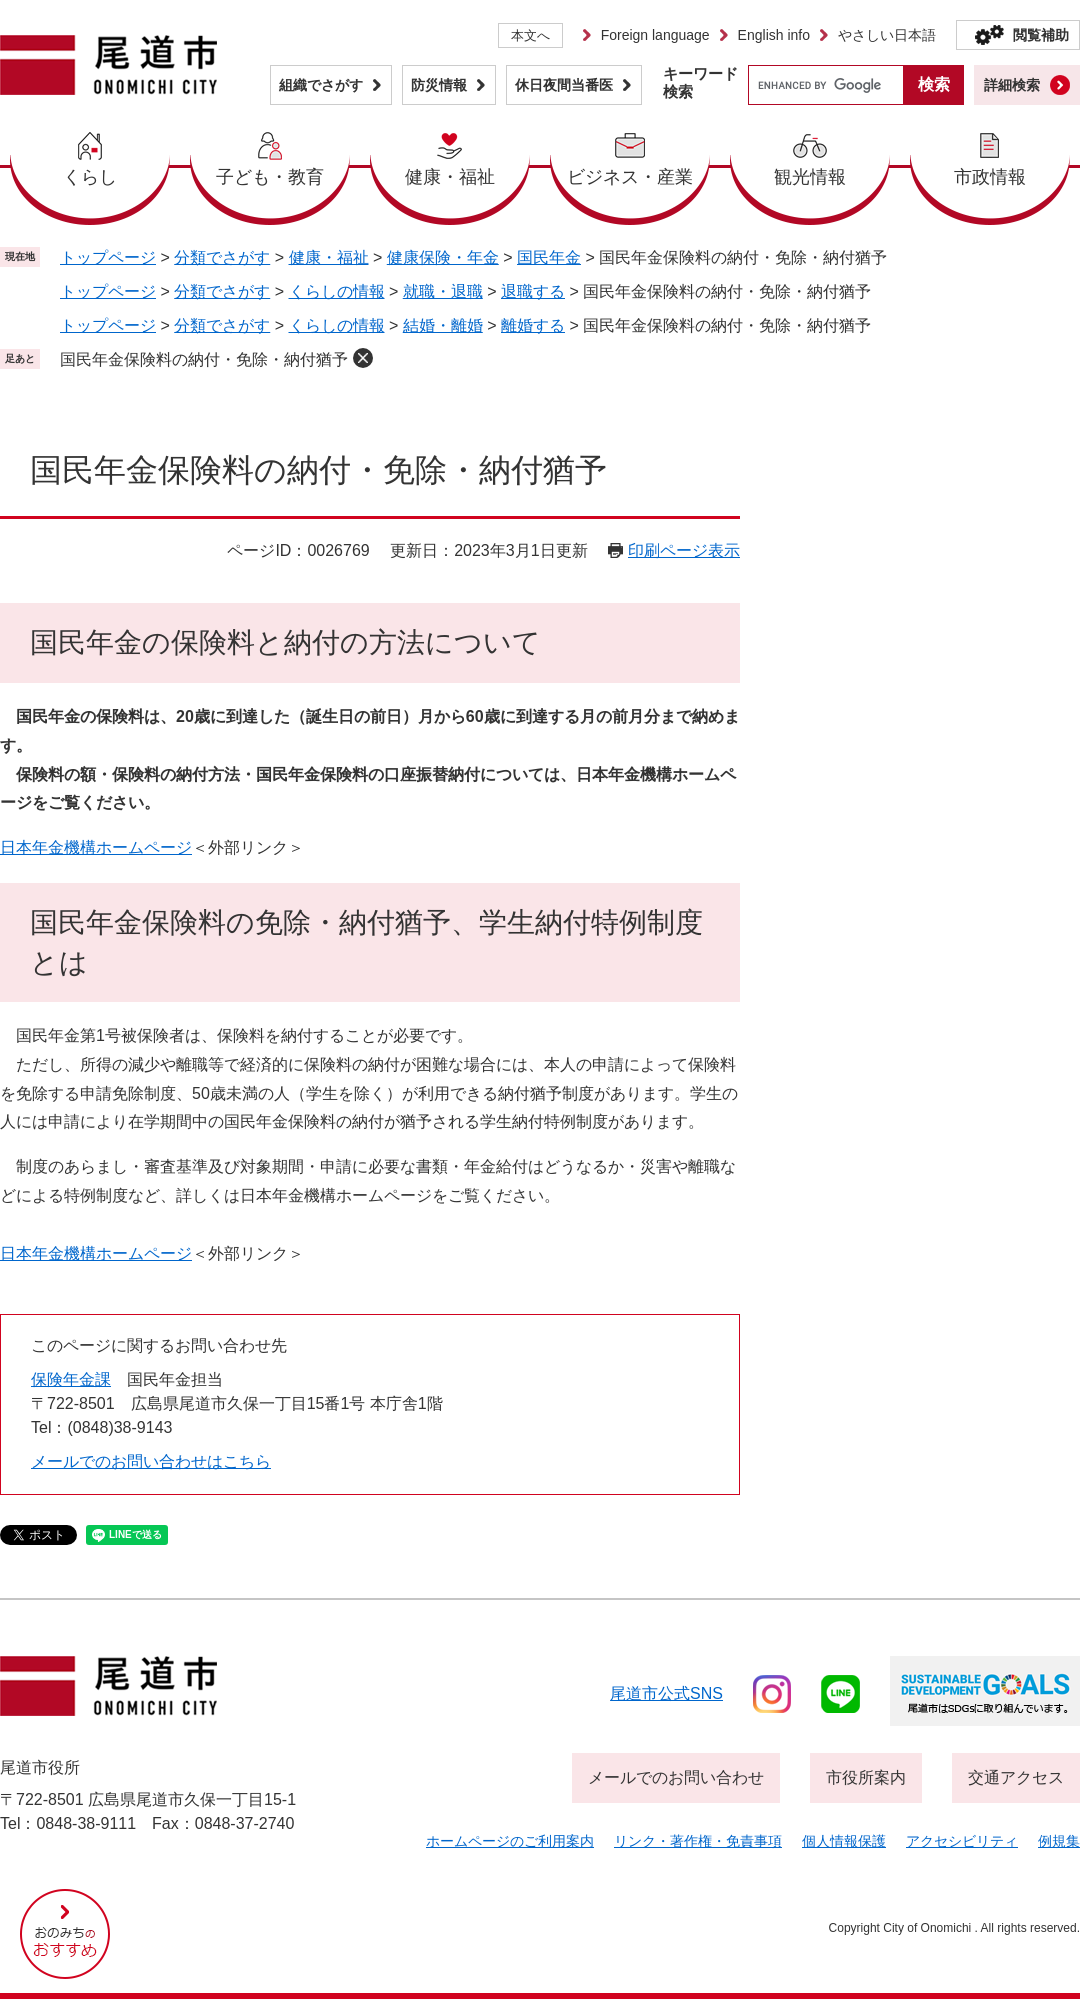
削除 (363, 358)
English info (774, 35)
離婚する (533, 325)
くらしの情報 (337, 291)
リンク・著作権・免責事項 (698, 1841)
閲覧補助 (1041, 35)
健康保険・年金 (443, 257)
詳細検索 (1012, 85)
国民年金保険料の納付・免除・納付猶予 (204, 359)
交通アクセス (1016, 1777)
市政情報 (990, 177)
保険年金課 (71, 1379)
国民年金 (549, 257)
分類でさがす (222, 257)
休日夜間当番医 (564, 85)
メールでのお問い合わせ (676, 1777)
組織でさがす (321, 85)
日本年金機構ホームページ (96, 847)
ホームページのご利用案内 (510, 1841)
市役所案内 (866, 1777)
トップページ (108, 257)
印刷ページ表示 (684, 550)
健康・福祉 (450, 177)
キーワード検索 (700, 82)
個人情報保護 (844, 1841)
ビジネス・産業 (630, 177)
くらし (90, 177)
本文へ (530, 35)
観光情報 (810, 177)
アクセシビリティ (962, 1841)
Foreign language (655, 35)
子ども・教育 (270, 177)
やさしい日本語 (887, 35)
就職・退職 (443, 291)
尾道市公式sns (666, 1693)
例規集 (1059, 1841)
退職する (533, 291)
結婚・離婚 (443, 325)
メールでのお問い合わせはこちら (151, 1461)
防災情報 (439, 85)
